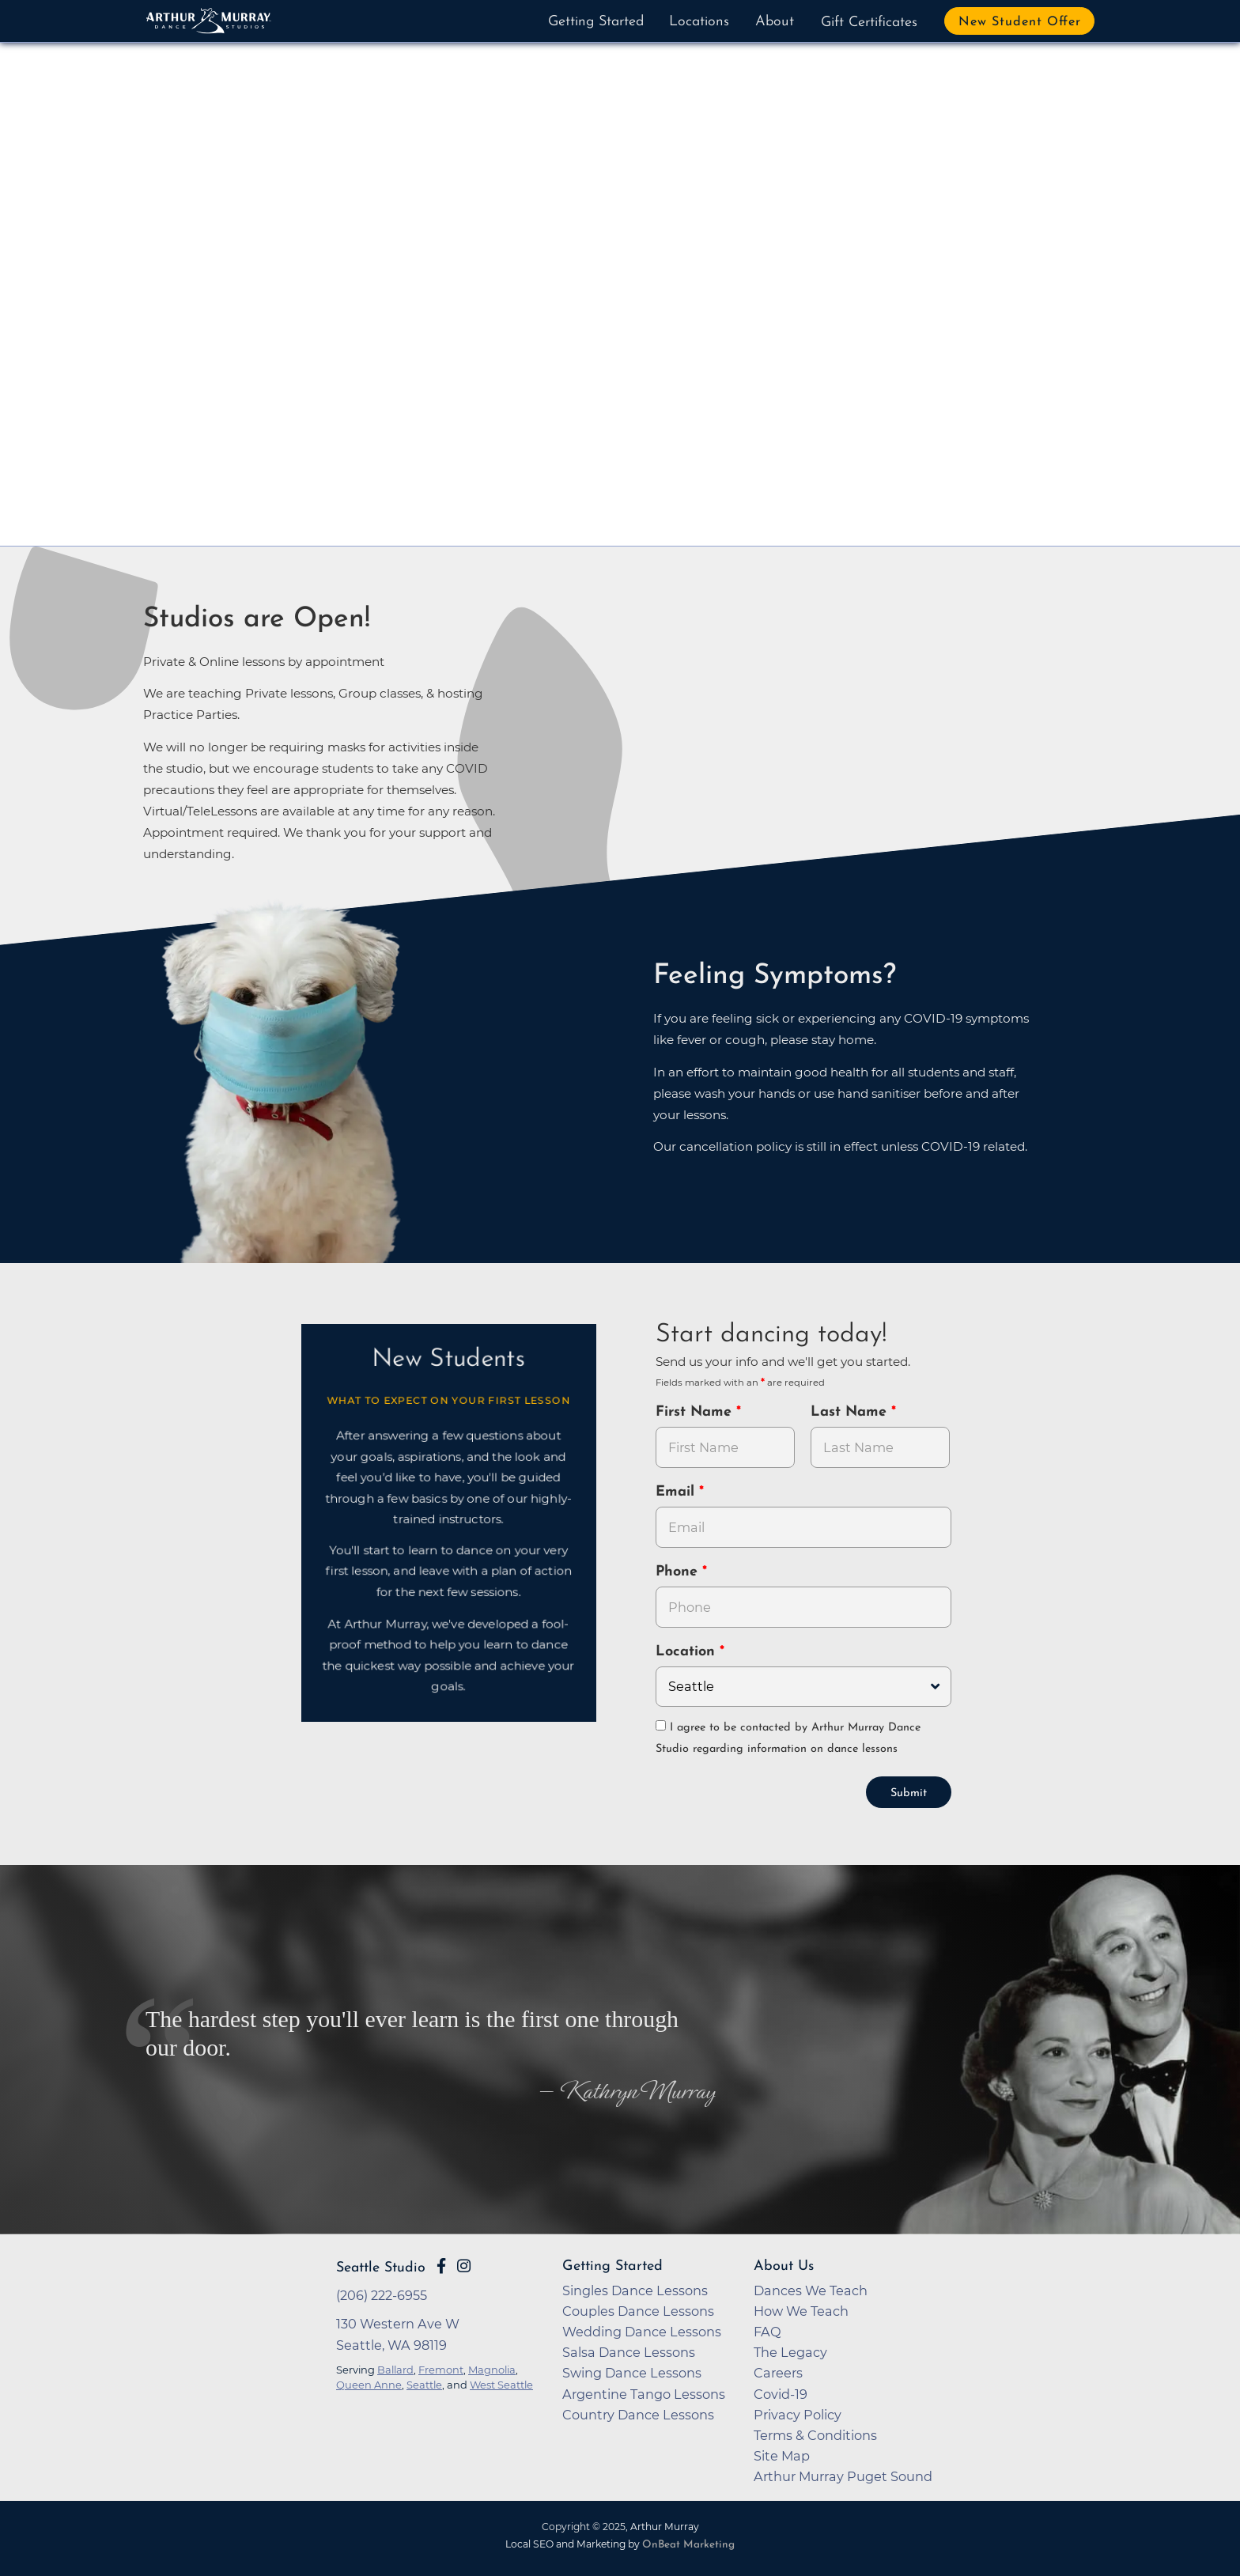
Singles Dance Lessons (635, 2289)
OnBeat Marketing (688, 2543)
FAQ (767, 2330)
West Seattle (501, 2383)
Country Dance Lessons (638, 2413)
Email (677, 1492)
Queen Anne (369, 2383)
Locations (699, 21)
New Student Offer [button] (1019, 22)
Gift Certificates (869, 22)
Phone (679, 1571)
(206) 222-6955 (381, 2294)
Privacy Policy (797, 2413)
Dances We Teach (811, 2289)
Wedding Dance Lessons (641, 2330)
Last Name (851, 1412)
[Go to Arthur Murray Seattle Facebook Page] (441, 2264)
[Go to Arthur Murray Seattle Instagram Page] (464, 2264)
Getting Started (596, 21)
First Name (696, 1412)
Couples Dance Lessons (638, 2309)
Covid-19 (780, 2392)
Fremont (440, 2368)
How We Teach (801, 2309)
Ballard (395, 2368)
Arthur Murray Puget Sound (843, 2475)
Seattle (424, 2383)
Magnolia (492, 2368)
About (774, 21)
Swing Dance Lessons (631, 2371)
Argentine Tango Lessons (643, 2392)
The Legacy (790, 2350)
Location (688, 1651)
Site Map (782, 2454)
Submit (908, 1792)
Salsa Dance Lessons (628, 2350)
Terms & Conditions (815, 2434)
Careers (778, 2371)
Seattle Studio (380, 2266)
